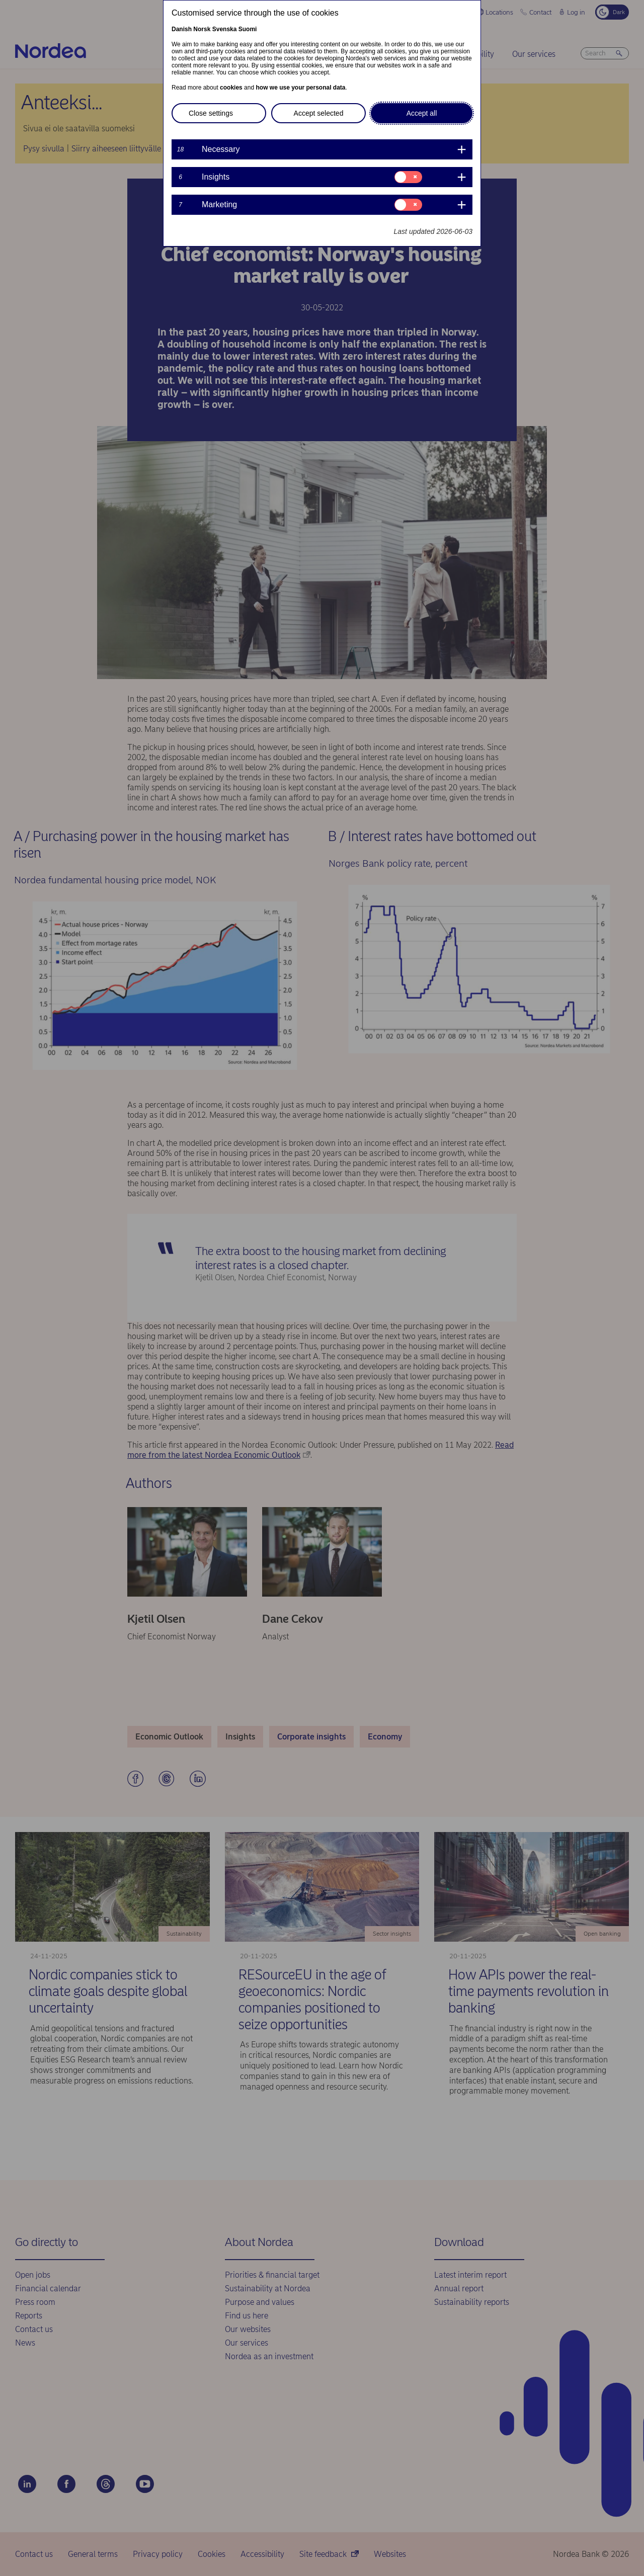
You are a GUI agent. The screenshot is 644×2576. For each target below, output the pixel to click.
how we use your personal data (300, 87)
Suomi (247, 29)
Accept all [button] (422, 113)
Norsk (201, 29)
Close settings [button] (211, 113)
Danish (182, 29)
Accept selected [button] (319, 113)
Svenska (224, 29)
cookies (231, 87)
